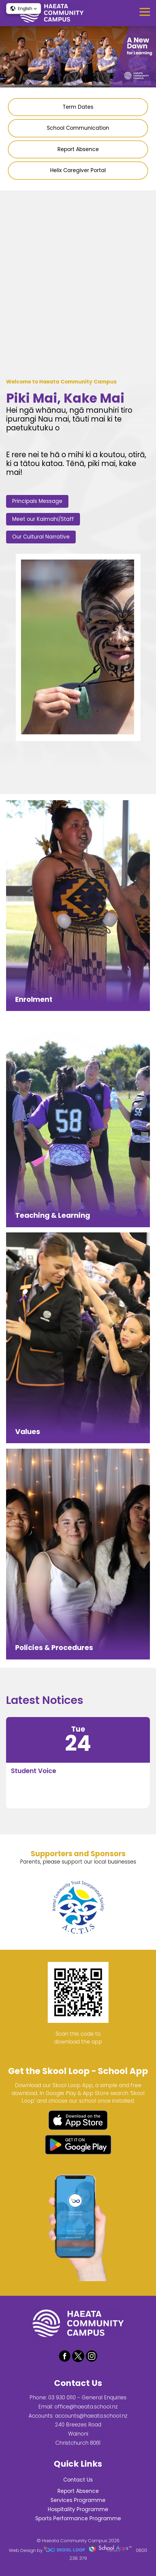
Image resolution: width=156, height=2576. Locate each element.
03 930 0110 (62, 2397)
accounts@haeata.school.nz (91, 2415)
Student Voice (33, 1770)
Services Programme (78, 2500)
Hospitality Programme (78, 2509)
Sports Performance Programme (78, 2518)
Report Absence (78, 2491)
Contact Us (78, 2479)
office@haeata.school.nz (86, 2406)
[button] (23, 8)
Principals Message (37, 501)
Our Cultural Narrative (41, 536)
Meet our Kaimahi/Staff (43, 519)
